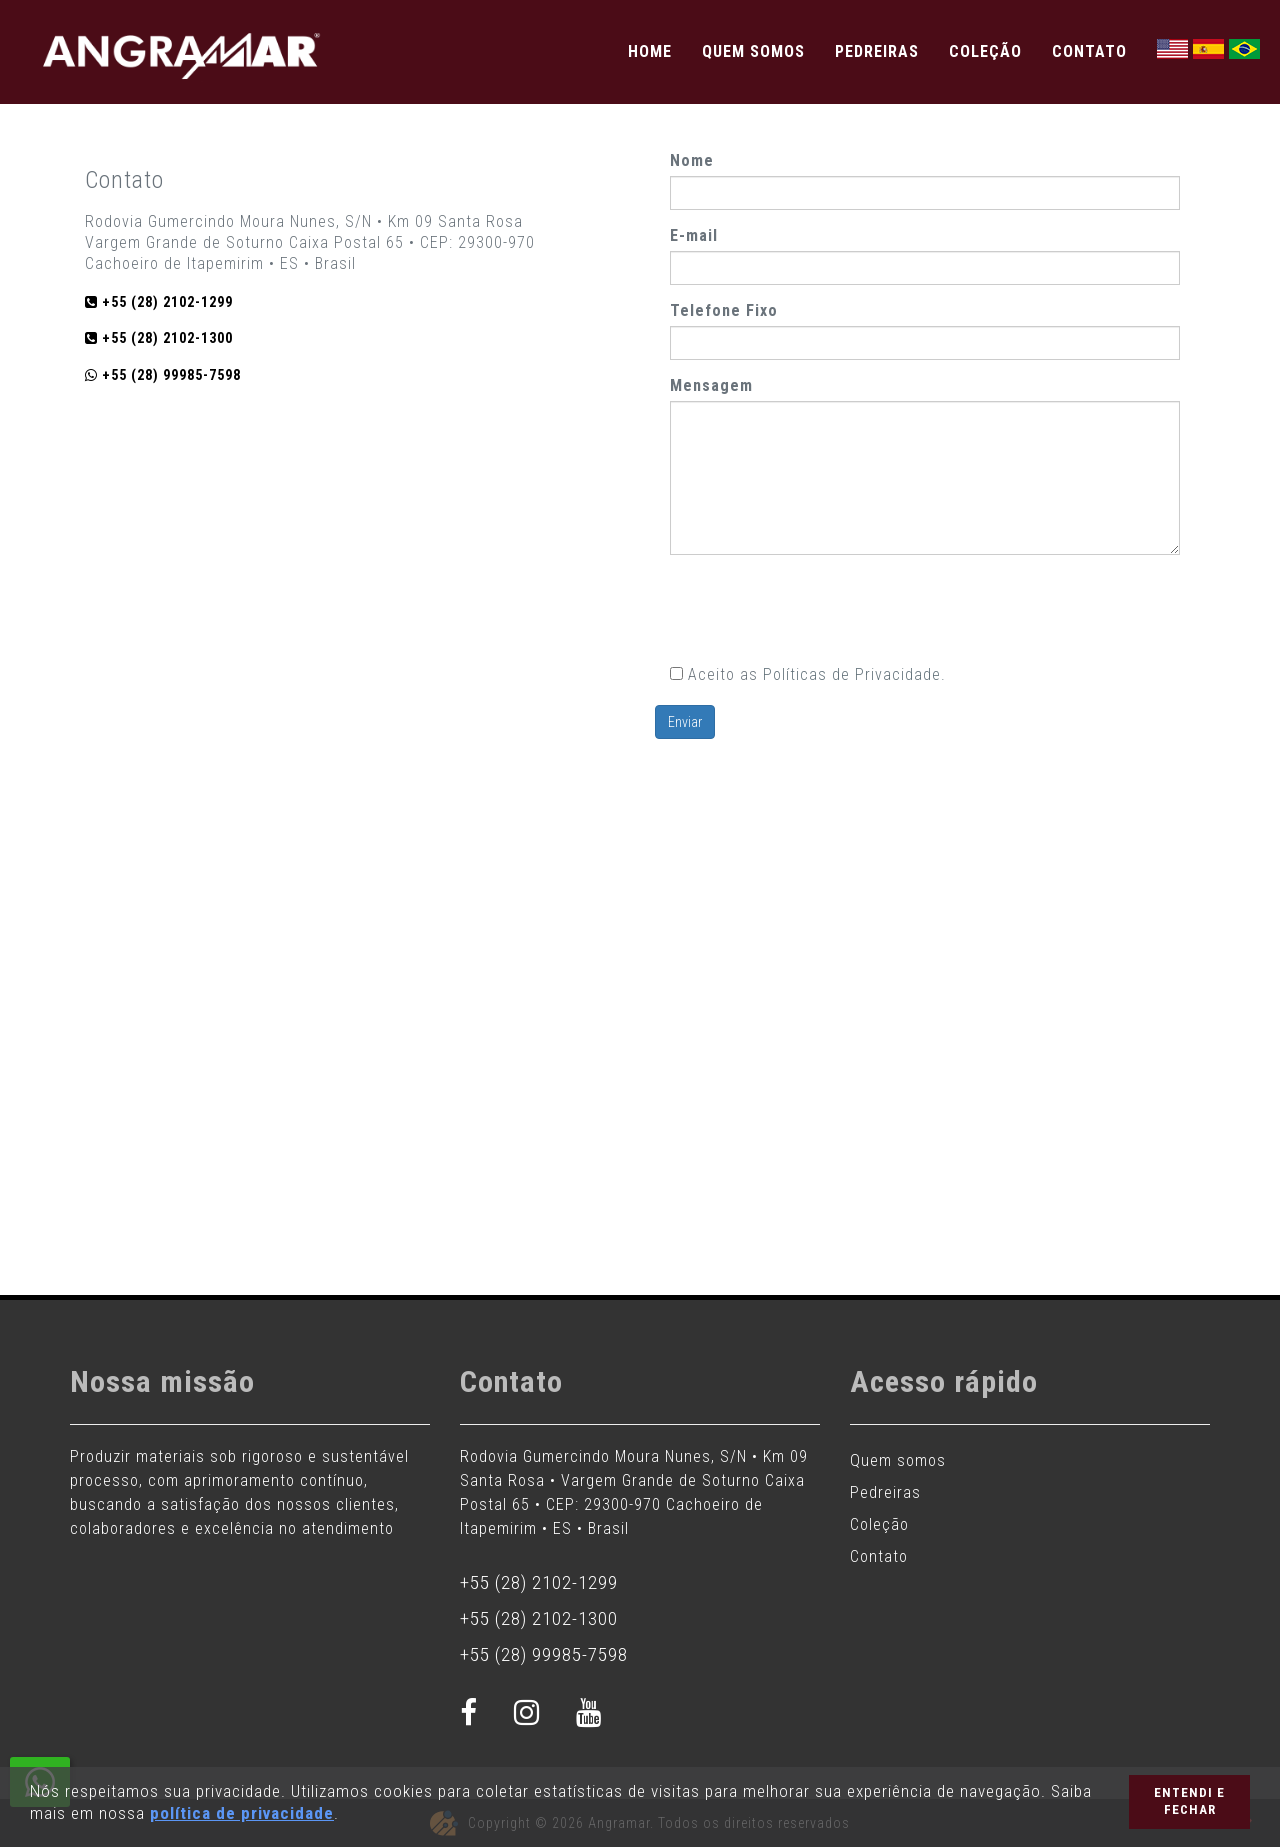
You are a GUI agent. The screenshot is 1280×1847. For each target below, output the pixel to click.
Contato (1089, 51)
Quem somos (753, 51)
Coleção (985, 51)
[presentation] (822, 609)
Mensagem (711, 385)
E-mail (694, 235)
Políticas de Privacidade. (854, 674)
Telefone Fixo (724, 310)
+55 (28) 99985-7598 (544, 1654)
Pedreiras (877, 51)
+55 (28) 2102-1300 (539, 1618)
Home (650, 51)
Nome (692, 160)
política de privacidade (242, 1813)
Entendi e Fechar (1189, 1801)
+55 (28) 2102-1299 (539, 1582)
